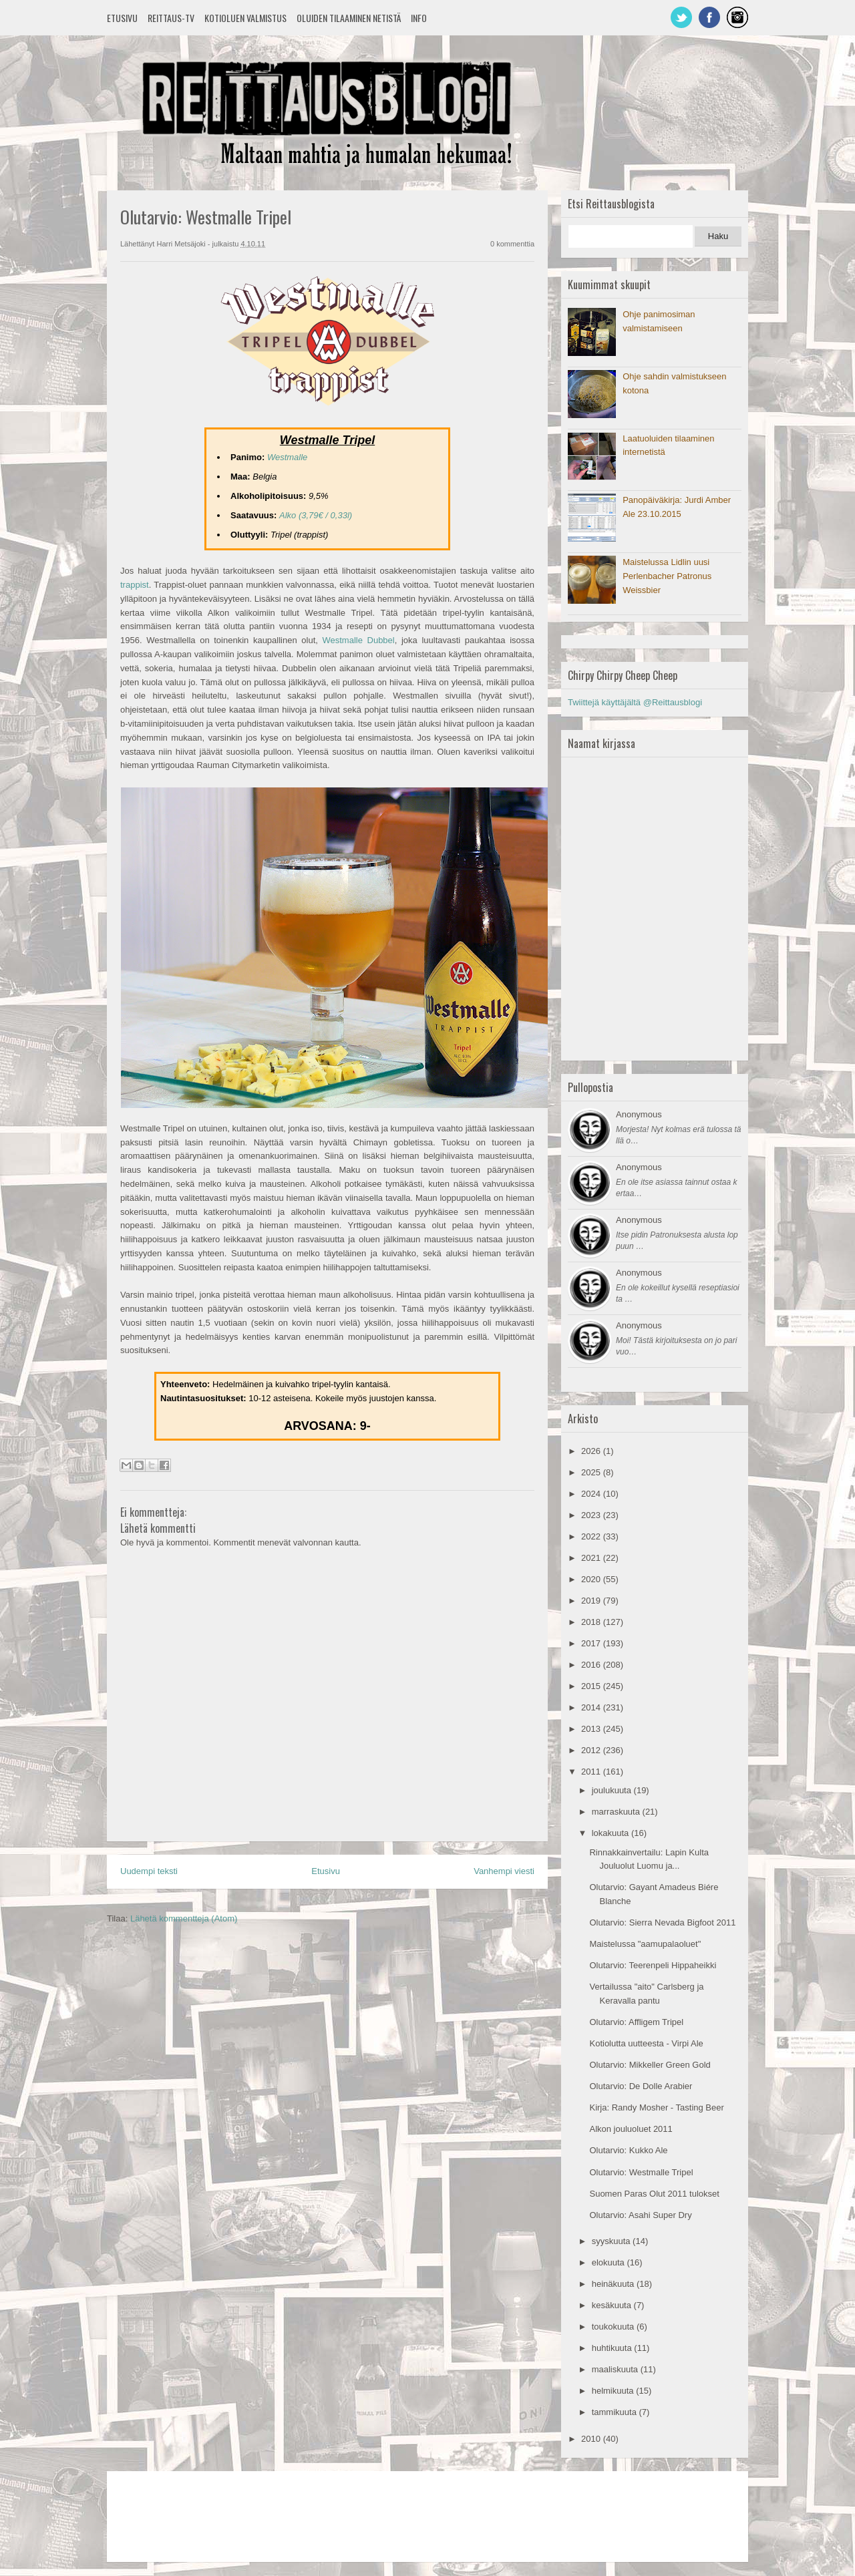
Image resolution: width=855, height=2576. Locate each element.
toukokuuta (614, 2327)
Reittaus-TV (171, 18)
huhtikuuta (613, 2348)
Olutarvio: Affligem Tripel (636, 2022)
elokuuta (609, 2262)
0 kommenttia (512, 244)
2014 (592, 1707)
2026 (592, 1451)
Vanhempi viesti (504, 1871)
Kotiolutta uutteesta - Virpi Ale (646, 2043)
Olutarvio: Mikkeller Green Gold (649, 2065)
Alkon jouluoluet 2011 (630, 2129)
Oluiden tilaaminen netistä (349, 18)
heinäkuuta (614, 2284)
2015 (592, 1686)
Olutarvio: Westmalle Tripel (641, 2172)
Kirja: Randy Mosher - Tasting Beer (656, 2107)
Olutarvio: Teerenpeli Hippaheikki (652, 1965)
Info (419, 18)
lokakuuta (611, 1833)
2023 (592, 1515)
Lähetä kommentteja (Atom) (183, 1918)
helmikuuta (614, 2391)
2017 (592, 1643)
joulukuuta (613, 1790)
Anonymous (639, 1114)
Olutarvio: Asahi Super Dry (640, 2215)
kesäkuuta (613, 2305)
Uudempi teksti (149, 1871)
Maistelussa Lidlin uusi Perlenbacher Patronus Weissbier (667, 576)
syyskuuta (612, 2241)
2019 (592, 1601)
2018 (592, 1622)
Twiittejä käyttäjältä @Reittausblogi (635, 702)
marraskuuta (617, 1812)
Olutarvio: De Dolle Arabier (640, 2086)
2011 (592, 1772)
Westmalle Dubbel (358, 640)
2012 (592, 1750)
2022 (592, 1536)
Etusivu (122, 18)
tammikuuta (615, 2412)
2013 (592, 1729)
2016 (592, 1665)
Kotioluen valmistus (245, 18)
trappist (134, 585)
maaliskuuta (616, 2369)
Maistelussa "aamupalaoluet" (645, 1944)
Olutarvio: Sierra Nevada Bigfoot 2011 (662, 1922)
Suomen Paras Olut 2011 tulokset (654, 2194)
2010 (592, 2439)
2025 (592, 1472)
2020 (592, 1579)
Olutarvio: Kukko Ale (628, 2150)
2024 (592, 1494)
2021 (592, 1558)
